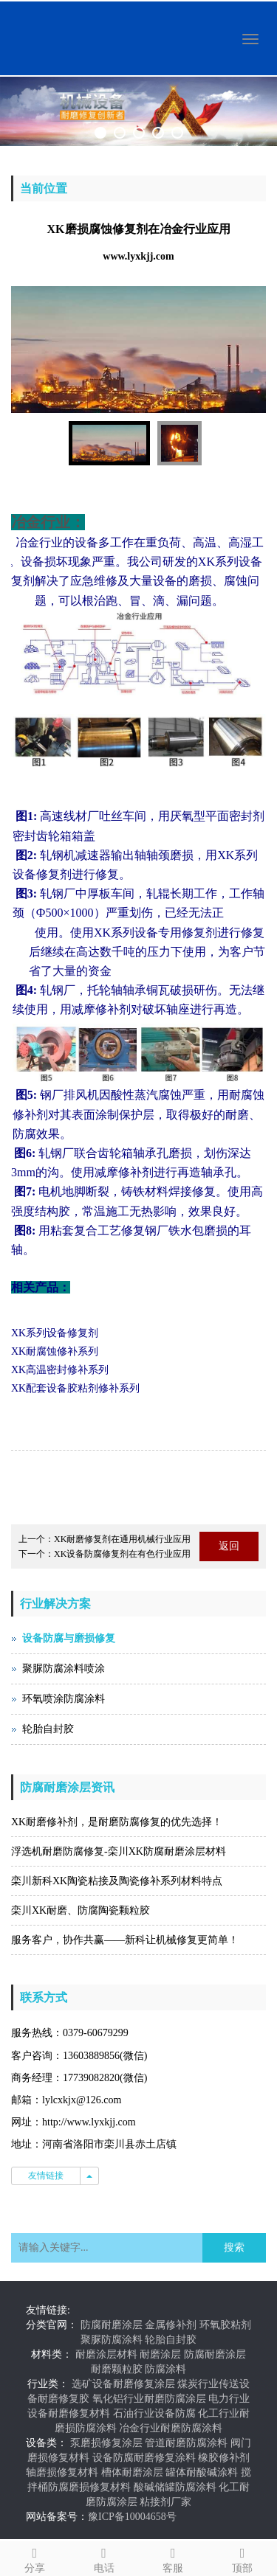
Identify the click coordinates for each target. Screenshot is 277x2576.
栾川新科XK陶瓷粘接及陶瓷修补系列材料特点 (116, 1880)
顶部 (242, 2558)
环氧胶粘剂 (225, 2324)
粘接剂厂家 (165, 2501)
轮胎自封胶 (48, 1729)
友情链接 (45, 2175)
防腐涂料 (165, 2369)
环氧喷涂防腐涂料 (63, 1698)
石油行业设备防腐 (154, 2413)
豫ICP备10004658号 (132, 2516)
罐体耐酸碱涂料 (201, 2472)
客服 (173, 2558)
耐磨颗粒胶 (117, 2369)
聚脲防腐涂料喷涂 (63, 1668)
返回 (229, 1546)
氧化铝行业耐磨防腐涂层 (149, 2398)
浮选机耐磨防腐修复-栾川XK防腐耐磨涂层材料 (118, 1851)
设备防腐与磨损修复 (68, 1638)
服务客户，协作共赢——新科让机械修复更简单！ (125, 1939)
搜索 (234, 2247)
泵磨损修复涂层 (106, 2442)
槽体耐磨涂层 (132, 2472)
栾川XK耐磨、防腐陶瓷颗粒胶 (80, 1910)
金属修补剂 (170, 2324)
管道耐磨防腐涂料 (186, 2442)
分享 (34, 2558)
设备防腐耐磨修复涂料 (144, 2457)
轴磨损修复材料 (62, 2472)
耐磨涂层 (160, 2354)
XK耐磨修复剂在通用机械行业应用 (122, 1539)
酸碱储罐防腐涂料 (175, 2487)
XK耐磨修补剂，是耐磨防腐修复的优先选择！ (116, 1821)
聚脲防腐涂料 (112, 2339)
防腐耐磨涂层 (112, 2324)
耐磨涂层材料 (106, 2354)
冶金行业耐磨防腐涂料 (170, 2428)
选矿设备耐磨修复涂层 (123, 2383)
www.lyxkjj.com (138, 256)
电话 (104, 2558)
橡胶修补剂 (224, 2457)
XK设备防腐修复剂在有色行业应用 (122, 1554)
